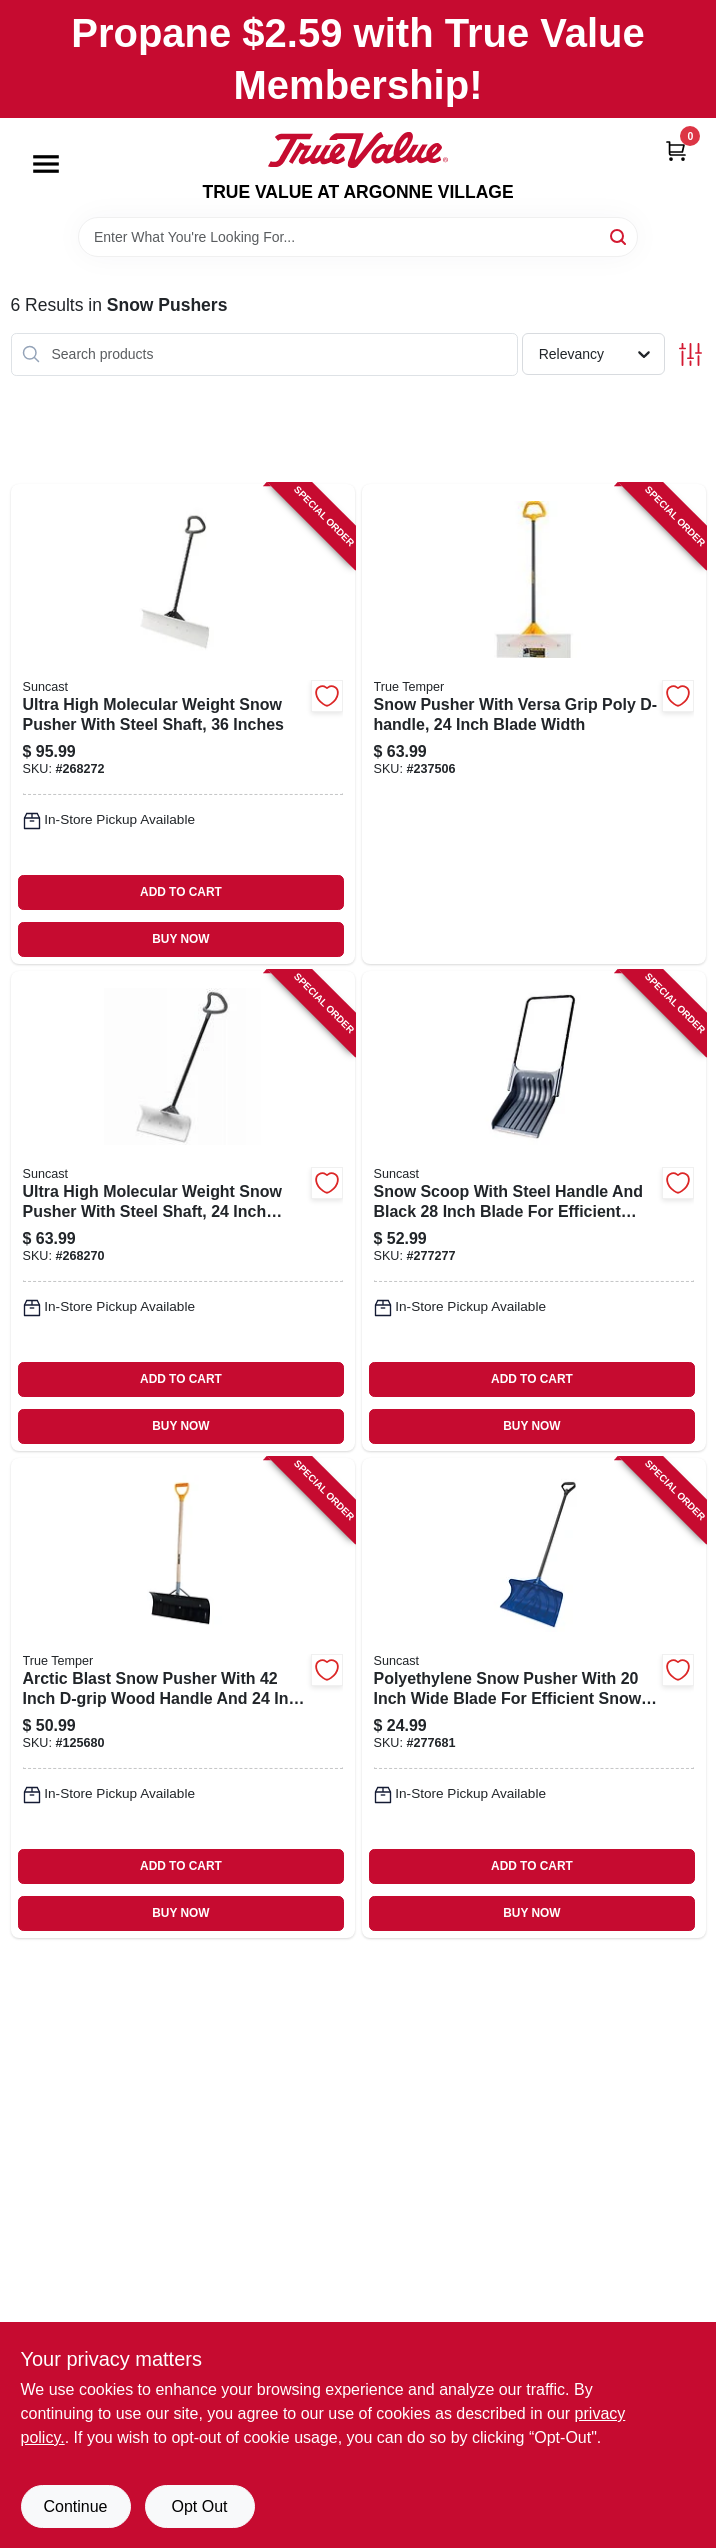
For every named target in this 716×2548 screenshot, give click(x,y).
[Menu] (46, 164)
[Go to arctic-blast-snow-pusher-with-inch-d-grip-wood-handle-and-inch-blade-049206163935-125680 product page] (183, 1698)
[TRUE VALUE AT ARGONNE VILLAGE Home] (358, 150)
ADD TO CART (181, 892)
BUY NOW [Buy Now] (180, 939)
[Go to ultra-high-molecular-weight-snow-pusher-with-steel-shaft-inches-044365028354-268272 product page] (183, 724)
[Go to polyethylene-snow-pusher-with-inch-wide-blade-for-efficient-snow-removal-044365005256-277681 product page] (534, 1698)
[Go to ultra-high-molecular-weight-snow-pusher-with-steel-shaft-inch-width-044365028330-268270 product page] (183, 1211)
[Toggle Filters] (690, 354)
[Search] (619, 235)
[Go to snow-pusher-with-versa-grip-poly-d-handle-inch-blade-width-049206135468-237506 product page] (534, 724)
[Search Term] (358, 237)
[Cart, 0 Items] (676, 150)
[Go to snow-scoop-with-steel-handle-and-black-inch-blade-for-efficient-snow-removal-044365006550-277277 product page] (534, 1211)
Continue (75, 2506)
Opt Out (199, 2506)
